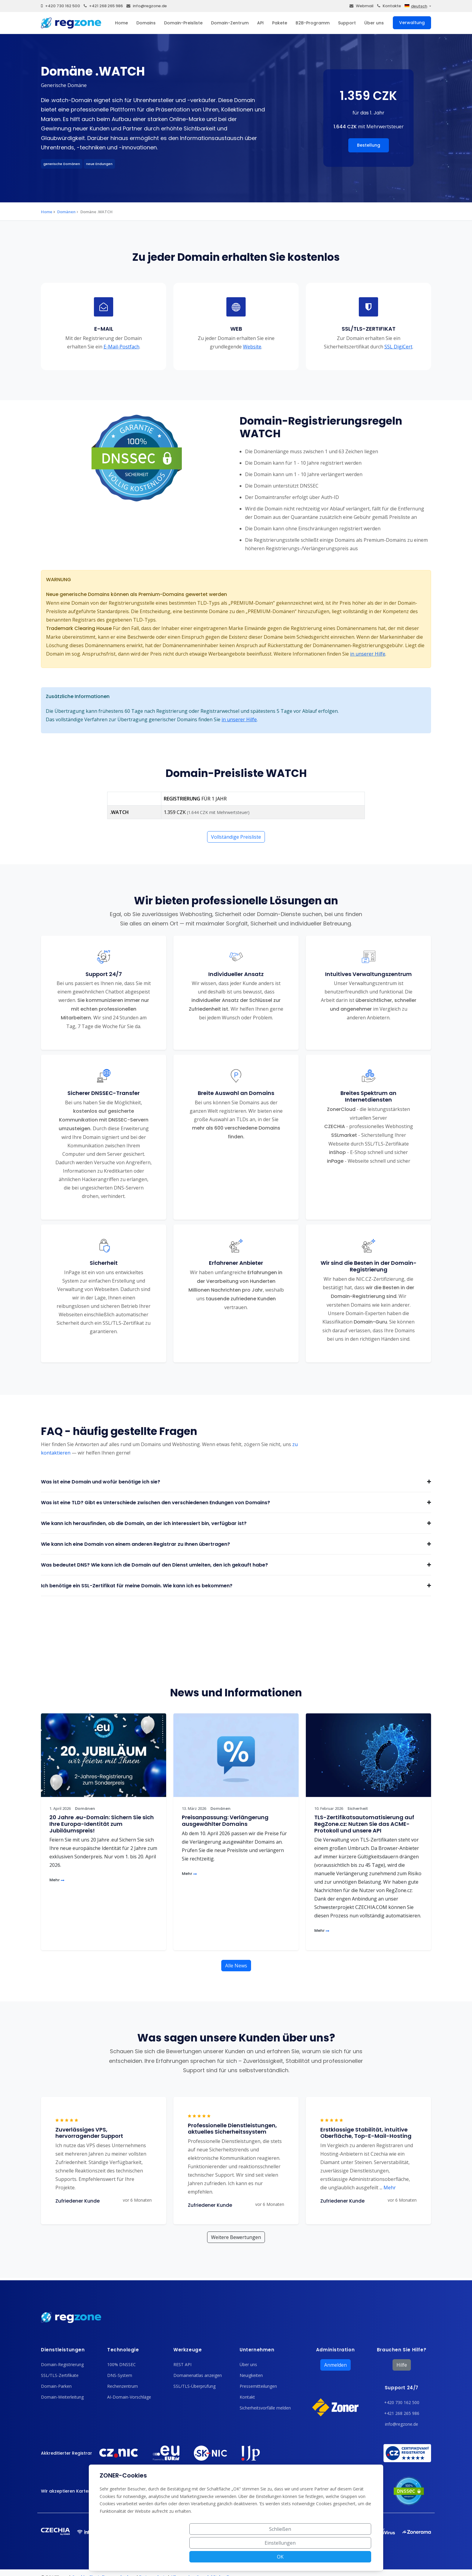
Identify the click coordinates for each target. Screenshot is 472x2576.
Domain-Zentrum (230, 23)
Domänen (66, 211)
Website (252, 346)
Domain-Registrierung (62, 2364)
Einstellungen (303, 2556)
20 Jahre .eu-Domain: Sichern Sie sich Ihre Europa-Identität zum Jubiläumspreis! (101, 1823)
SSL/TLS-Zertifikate (60, 2375)
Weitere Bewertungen (236, 2237)
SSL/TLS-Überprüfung (194, 2386)
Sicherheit (357, 1808)
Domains (146, 23)
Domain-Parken (56, 2386)
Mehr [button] (388, 2187)
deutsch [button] (416, 6)
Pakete (279, 23)
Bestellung (368, 145)
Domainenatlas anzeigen (197, 2375)
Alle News (236, 1965)
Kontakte (389, 6)
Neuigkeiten (251, 2375)
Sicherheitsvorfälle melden (265, 2408)
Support (347, 23)
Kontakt (247, 2397)
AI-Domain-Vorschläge (129, 2397)
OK (349, 2556)
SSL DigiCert (398, 346)
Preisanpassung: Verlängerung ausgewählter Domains (225, 1820)
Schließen (258, 2556)
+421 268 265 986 (103, 6)
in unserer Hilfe (367, 653)
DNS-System (119, 2375)
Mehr (56, 1880)
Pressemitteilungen (258, 2386)
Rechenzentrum (122, 2386)
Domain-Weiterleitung (62, 2397)
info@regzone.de (146, 6)
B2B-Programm (313, 23)
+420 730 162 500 (60, 6)
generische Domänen (61, 163)
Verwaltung (412, 23)
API (260, 23)
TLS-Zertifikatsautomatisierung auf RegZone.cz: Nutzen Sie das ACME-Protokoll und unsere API (364, 1823)
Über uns (374, 23)
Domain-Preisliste (183, 23)
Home (121, 23)
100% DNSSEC (121, 2364)
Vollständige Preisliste (236, 837)
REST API (182, 2364)
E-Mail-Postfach (121, 346)
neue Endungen (99, 163)
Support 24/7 (401, 2387)
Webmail (361, 6)
